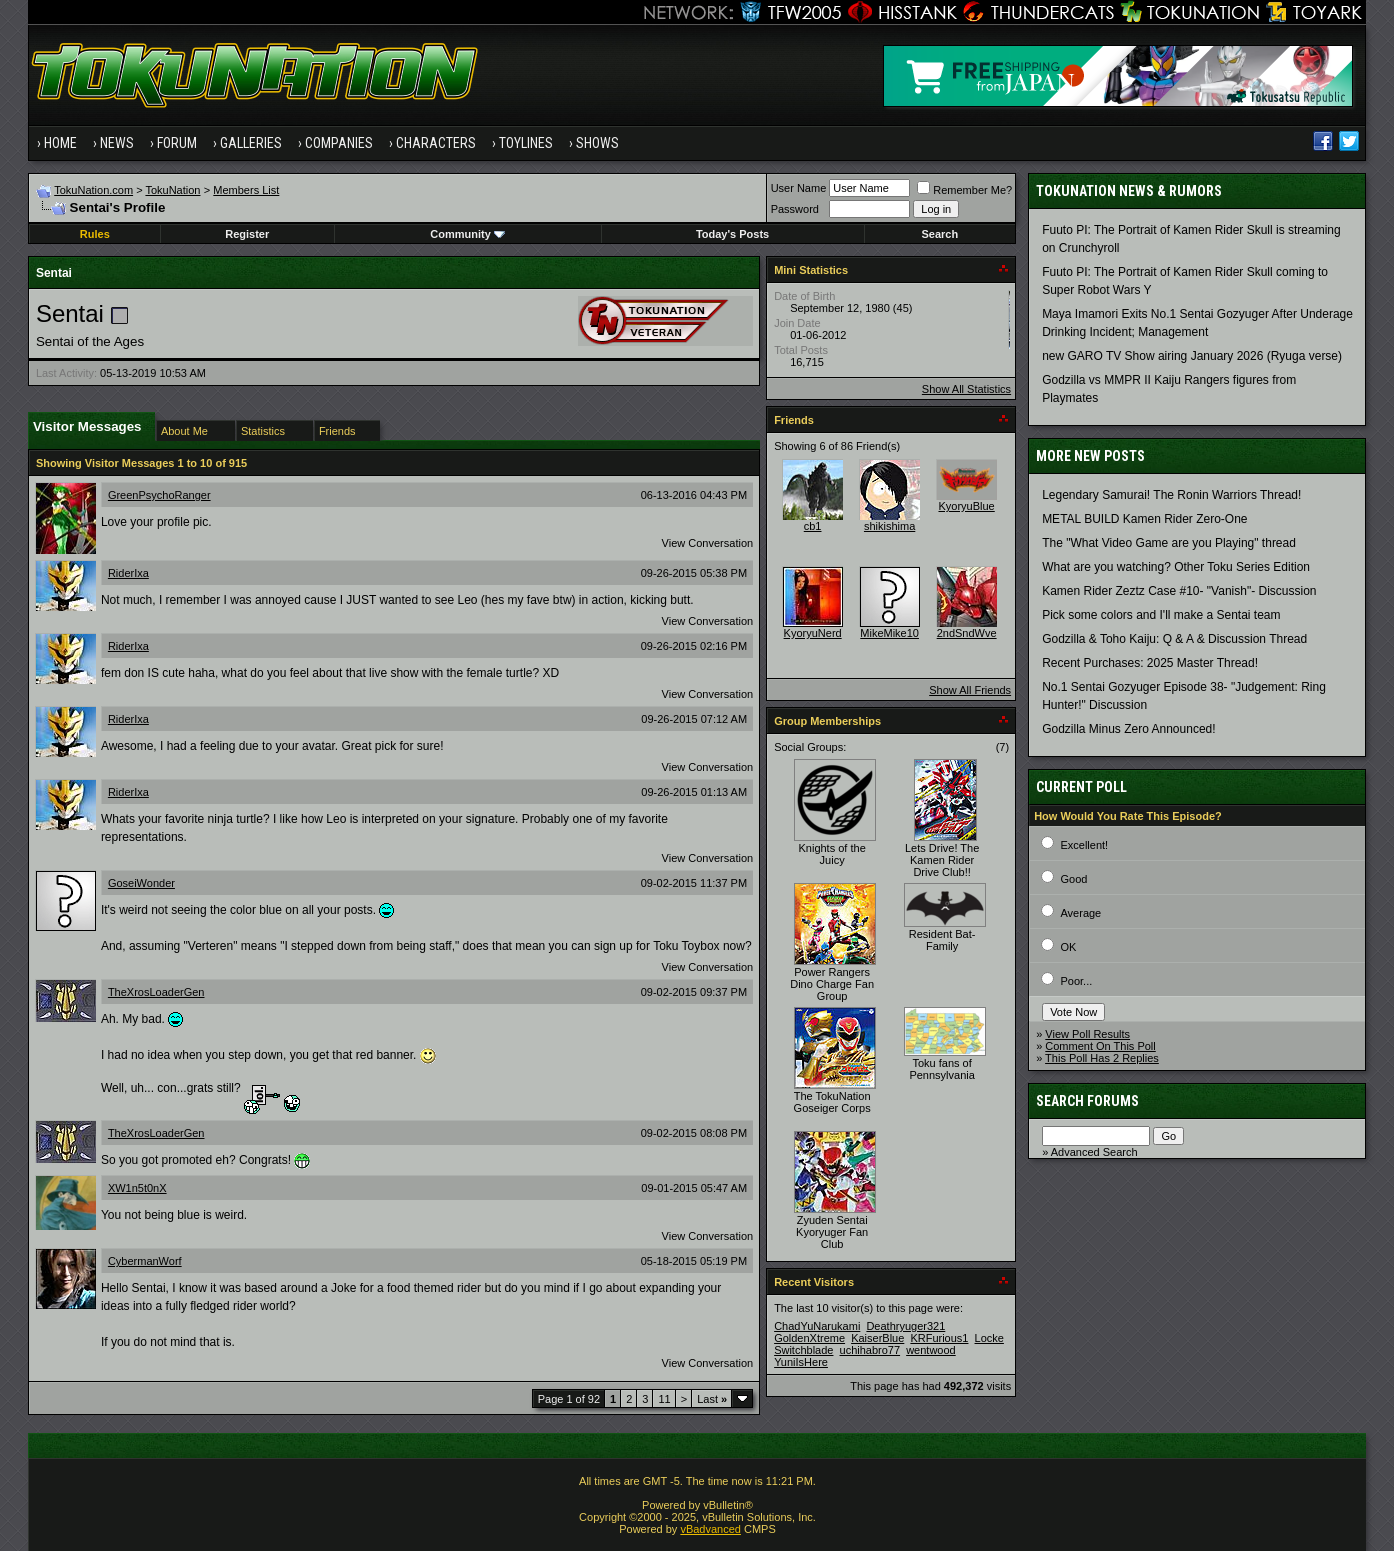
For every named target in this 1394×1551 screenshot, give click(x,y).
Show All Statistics (966, 389)
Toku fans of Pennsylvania (941, 1069)
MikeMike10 (889, 633)
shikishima (889, 526)
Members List (246, 190)
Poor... (1076, 981)
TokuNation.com (93, 190)
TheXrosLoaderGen (156, 992)
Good (1073, 879)
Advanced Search (1094, 1152)
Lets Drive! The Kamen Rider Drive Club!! (942, 860)
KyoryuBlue (966, 506)
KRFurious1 (939, 1338)
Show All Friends (970, 690)
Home (60, 143)
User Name (799, 188)
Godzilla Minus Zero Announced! (1128, 729)
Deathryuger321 (905, 1326)
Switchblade (803, 1350)
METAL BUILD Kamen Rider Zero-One (1144, 519)
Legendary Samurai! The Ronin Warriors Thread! (1171, 495)
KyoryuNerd (813, 633)
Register (247, 234)
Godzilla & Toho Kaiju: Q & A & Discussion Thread (1174, 639)
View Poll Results (1087, 1034)
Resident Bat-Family (942, 940)
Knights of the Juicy (831, 854)
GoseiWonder (141, 883)
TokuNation (172, 190)
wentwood (931, 1350)
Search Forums (1087, 1101)
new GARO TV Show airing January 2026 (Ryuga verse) (1192, 356)
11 (664, 1399)
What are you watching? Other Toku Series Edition (1176, 567)
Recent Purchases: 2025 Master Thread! (1150, 663)
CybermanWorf (145, 1261)
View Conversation (708, 543)
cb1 (813, 526)
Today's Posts (732, 234)
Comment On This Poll (1100, 1046)
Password (795, 209)
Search (940, 234)
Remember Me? (964, 190)
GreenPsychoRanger (159, 495)
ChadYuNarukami (817, 1326)
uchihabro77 (870, 1350)
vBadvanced (710, 1529)
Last (712, 1399)
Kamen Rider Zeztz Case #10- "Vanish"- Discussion (1179, 591)
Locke (989, 1338)
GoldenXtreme (809, 1338)
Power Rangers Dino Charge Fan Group (832, 984)
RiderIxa (128, 573)
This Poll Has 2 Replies (1102, 1058)
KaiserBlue (877, 1338)
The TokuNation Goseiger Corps (832, 1102)
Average (1080, 913)
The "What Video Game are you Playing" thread (1169, 543)
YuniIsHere (801, 1362)
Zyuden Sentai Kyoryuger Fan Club (832, 1232)
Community (467, 234)
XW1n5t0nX (137, 1188)
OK (1068, 947)
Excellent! (1084, 845)
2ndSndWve (967, 633)
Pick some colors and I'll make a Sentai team (1161, 615)
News (117, 143)
